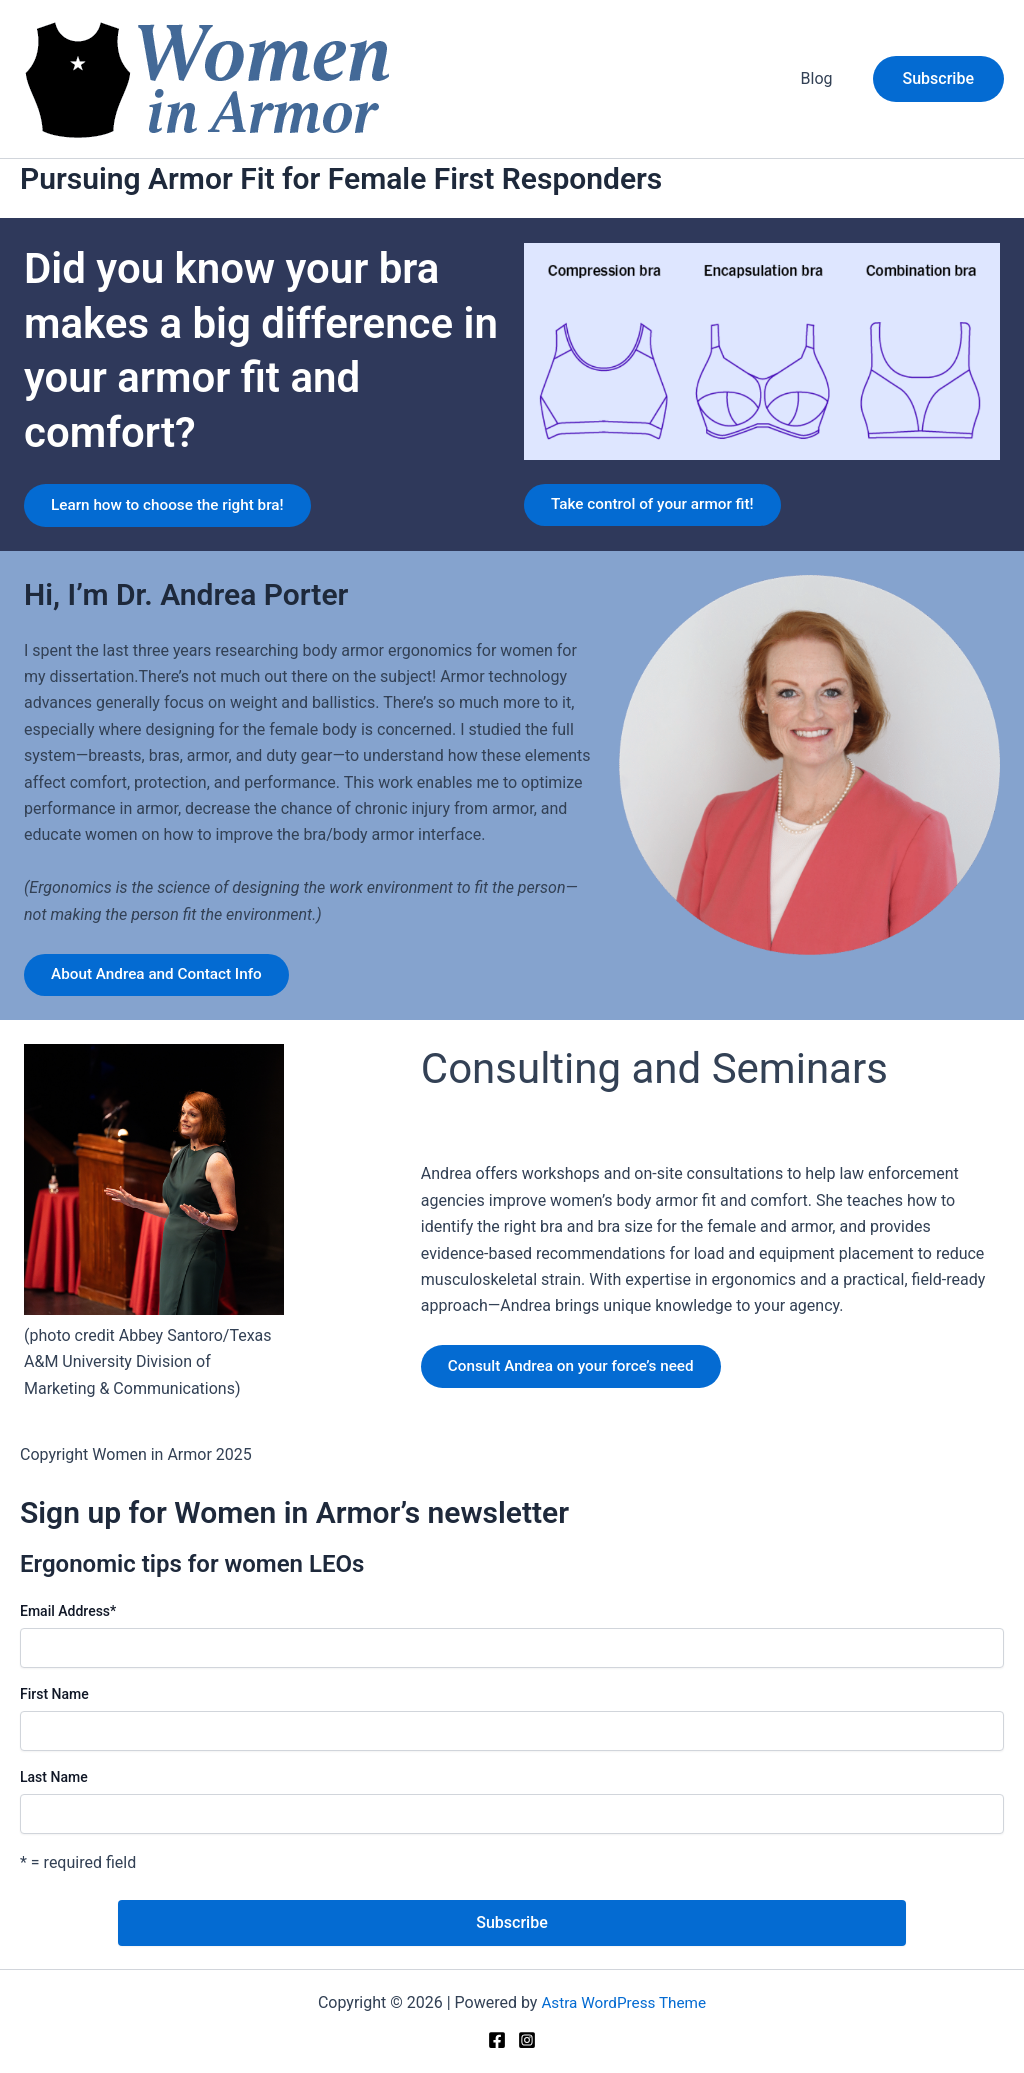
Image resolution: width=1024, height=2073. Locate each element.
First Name (54, 1717)
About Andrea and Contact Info (164, 995)
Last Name (54, 1800)
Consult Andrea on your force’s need (579, 1391)
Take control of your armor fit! (660, 514)
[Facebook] (497, 2041)
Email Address (68, 1634)
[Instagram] (527, 2041)
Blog (821, 78)
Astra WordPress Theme (624, 2002)
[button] (938, 79)
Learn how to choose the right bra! (174, 514)
